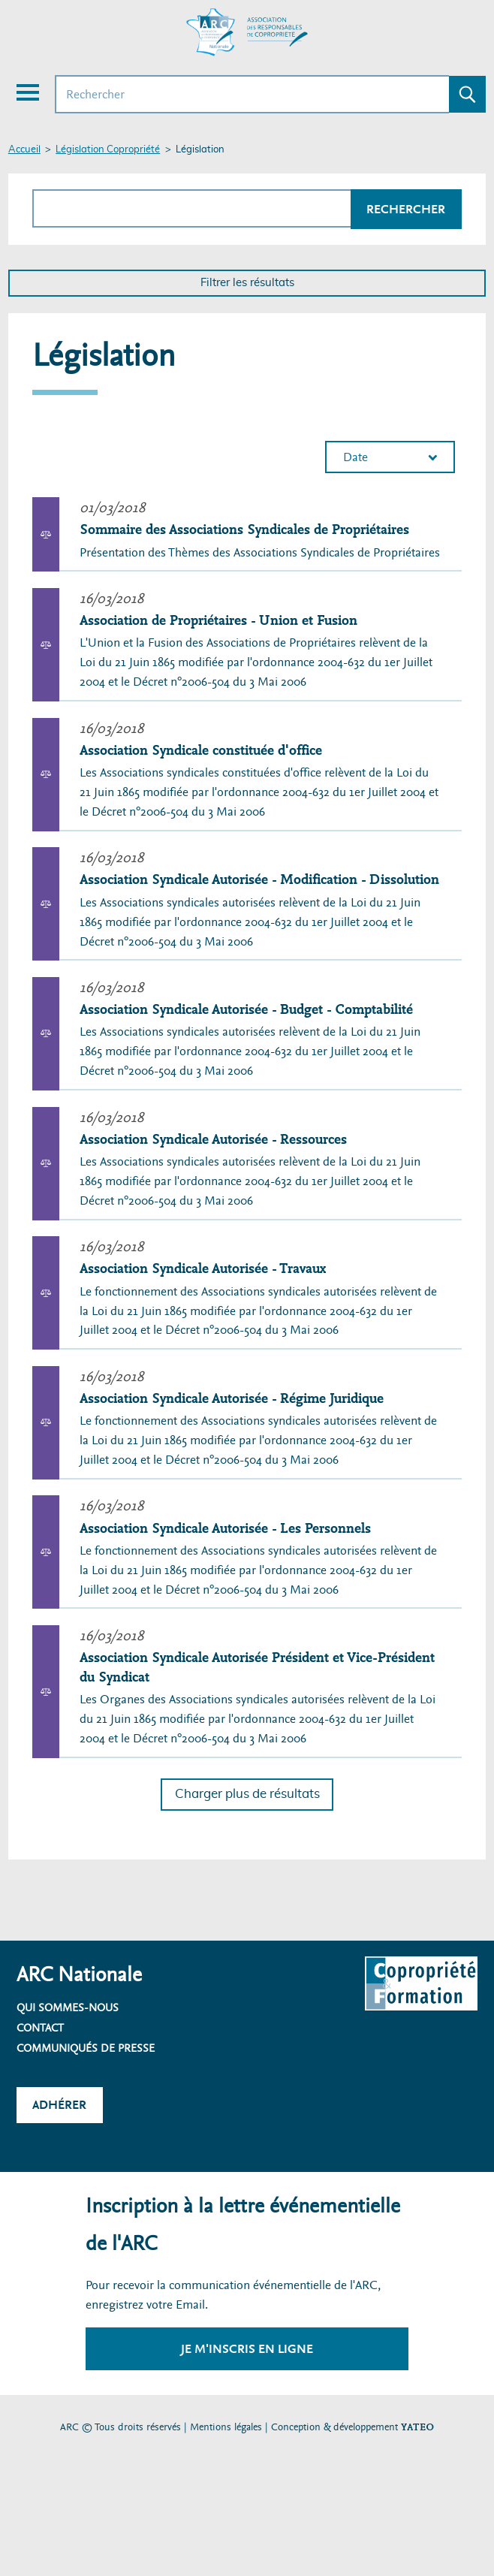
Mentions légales (226, 2427)
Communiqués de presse (86, 2048)
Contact (40, 2028)
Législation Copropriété (108, 150)
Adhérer (59, 2105)
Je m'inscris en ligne (247, 2349)
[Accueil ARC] (247, 32)
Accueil (24, 150)
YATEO (417, 2427)
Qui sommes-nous (68, 2007)
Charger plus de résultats (247, 1793)
